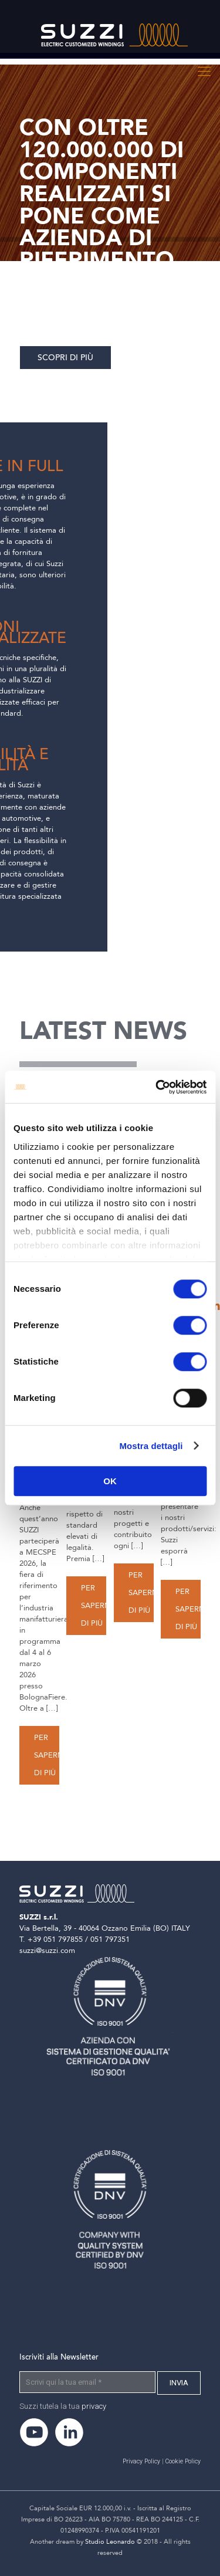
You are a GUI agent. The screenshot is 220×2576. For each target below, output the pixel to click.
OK (110, 1481)
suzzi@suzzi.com (47, 1950)
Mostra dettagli (150, 1446)
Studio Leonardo (110, 2541)
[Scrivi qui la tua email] (87, 2382)
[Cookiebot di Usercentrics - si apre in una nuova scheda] (157, 1087)
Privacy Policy (141, 2461)
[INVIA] (179, 2383)
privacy (94, 2406)
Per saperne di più (51, 1755)
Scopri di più (65, 357)
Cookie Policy (183, 2461)
